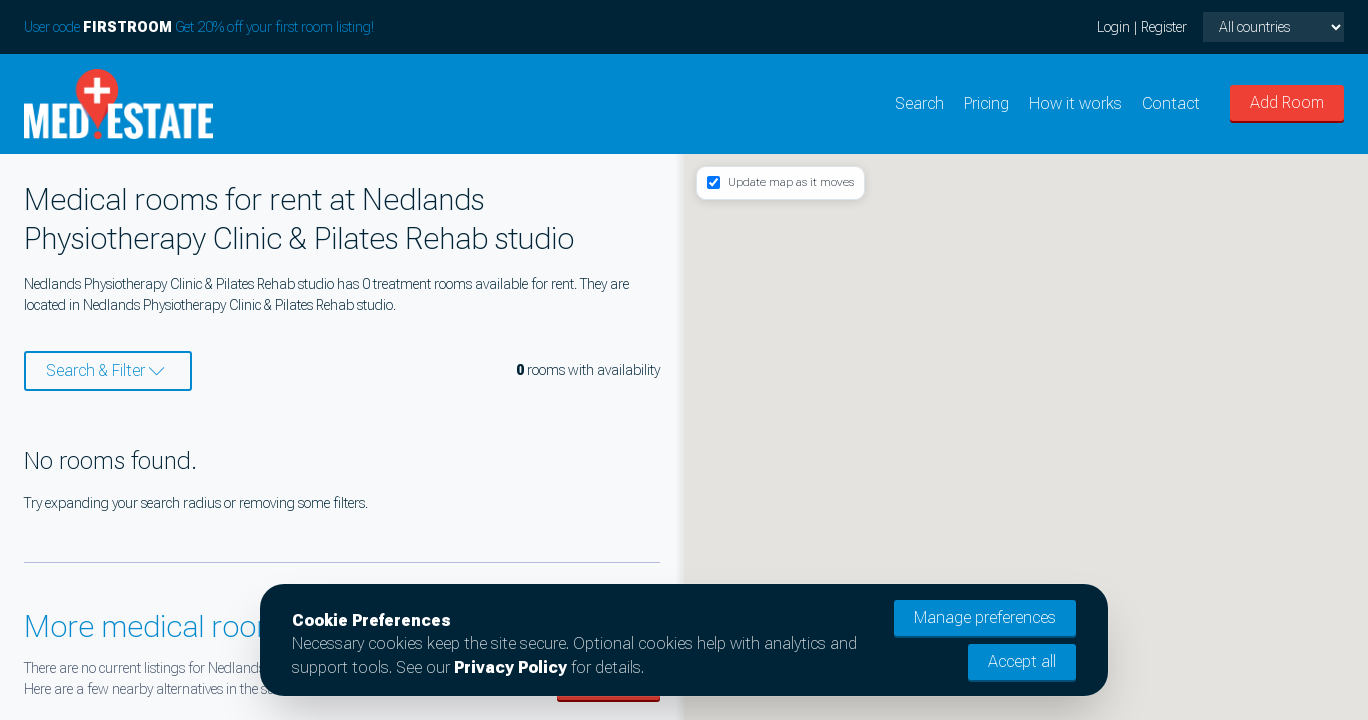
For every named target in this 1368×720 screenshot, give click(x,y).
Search (919, 103)
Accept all (1022, 661)
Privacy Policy (510, 667)
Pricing (986, 103)
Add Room (1287, 102)
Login (1113, 27)
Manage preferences (985, 617)
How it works (1075, 103)
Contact (1171, 103)
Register (1164, 27)
